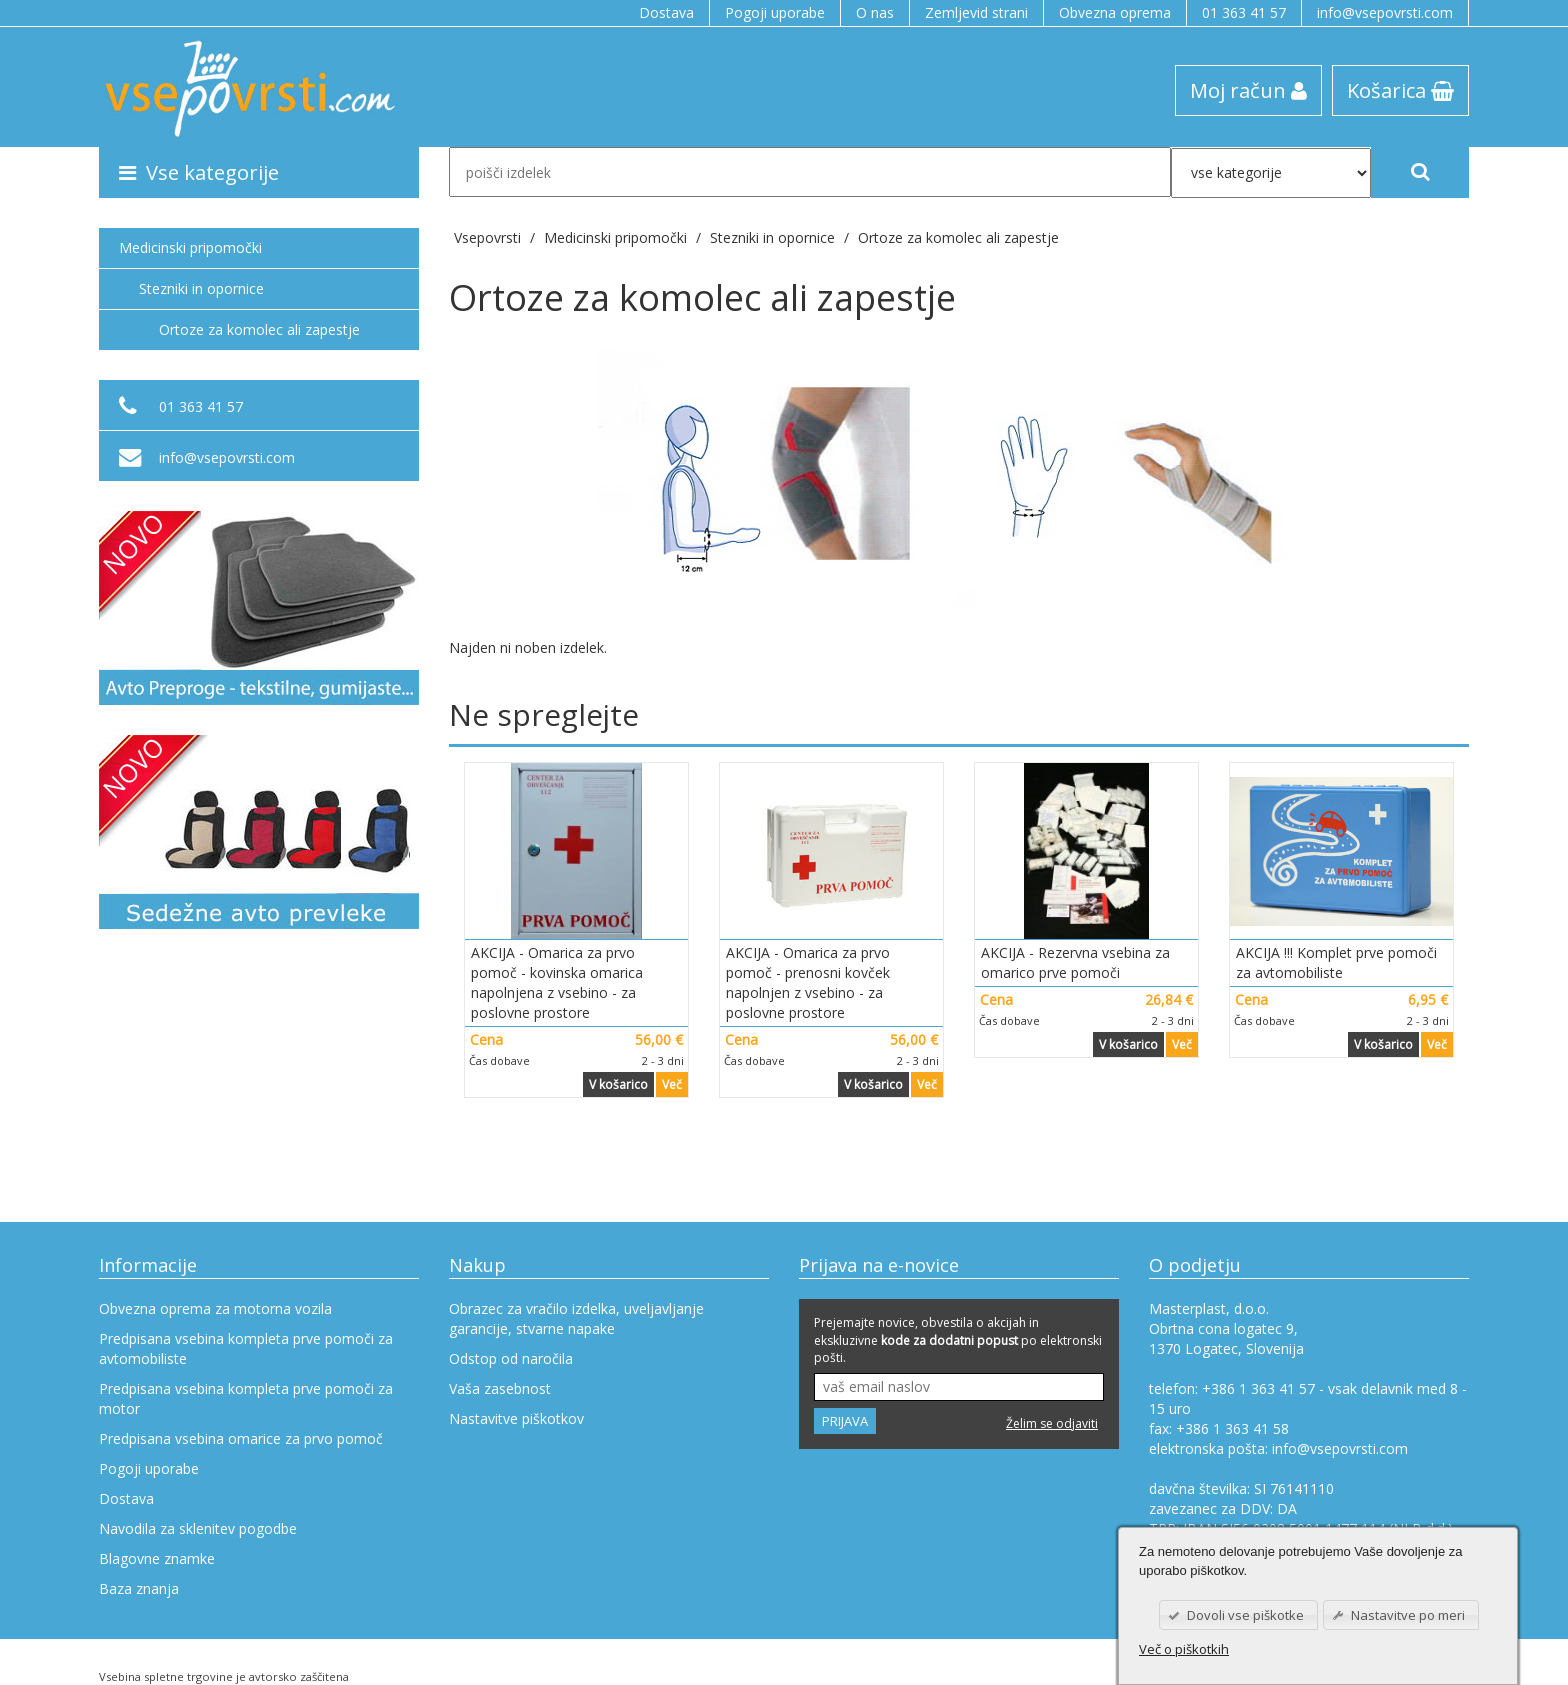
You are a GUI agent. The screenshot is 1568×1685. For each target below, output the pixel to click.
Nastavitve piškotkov (516, 1418)
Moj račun (1248, 90)
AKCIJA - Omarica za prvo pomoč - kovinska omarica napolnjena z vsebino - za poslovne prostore (557, 982)
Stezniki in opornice (201, 288)
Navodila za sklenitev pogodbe (198, 1528)
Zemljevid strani (976, 12)
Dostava (666, 12)
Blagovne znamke (157, 1558)
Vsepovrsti (489, 237)
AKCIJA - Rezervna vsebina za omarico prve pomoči (1075, 962)
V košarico (618, 1084)
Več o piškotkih (1184, 1649)
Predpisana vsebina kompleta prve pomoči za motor (246, 1398)
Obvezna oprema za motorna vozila (215, 1308)
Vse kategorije (199, 172)
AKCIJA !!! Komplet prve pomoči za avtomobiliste (1336, 962)
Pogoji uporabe (775, 12)
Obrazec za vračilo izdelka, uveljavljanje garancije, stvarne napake (576, 1318)
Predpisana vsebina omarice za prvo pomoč (241, 1438)
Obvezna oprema (1115, 12)
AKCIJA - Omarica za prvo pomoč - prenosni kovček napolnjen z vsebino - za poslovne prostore (808, 982)
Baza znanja (139, 1588)
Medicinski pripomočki (190, 247)
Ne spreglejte (544, 714)
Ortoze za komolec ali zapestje (958, 237)
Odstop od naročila (511, 1358)
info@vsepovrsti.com (1385, 12)
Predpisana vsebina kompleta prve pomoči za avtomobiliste (246, 1348)
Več (672, 1084)
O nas (875, 12)
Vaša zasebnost (500, 1388)
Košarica (1400, 90)
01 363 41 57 (1244, 12)
